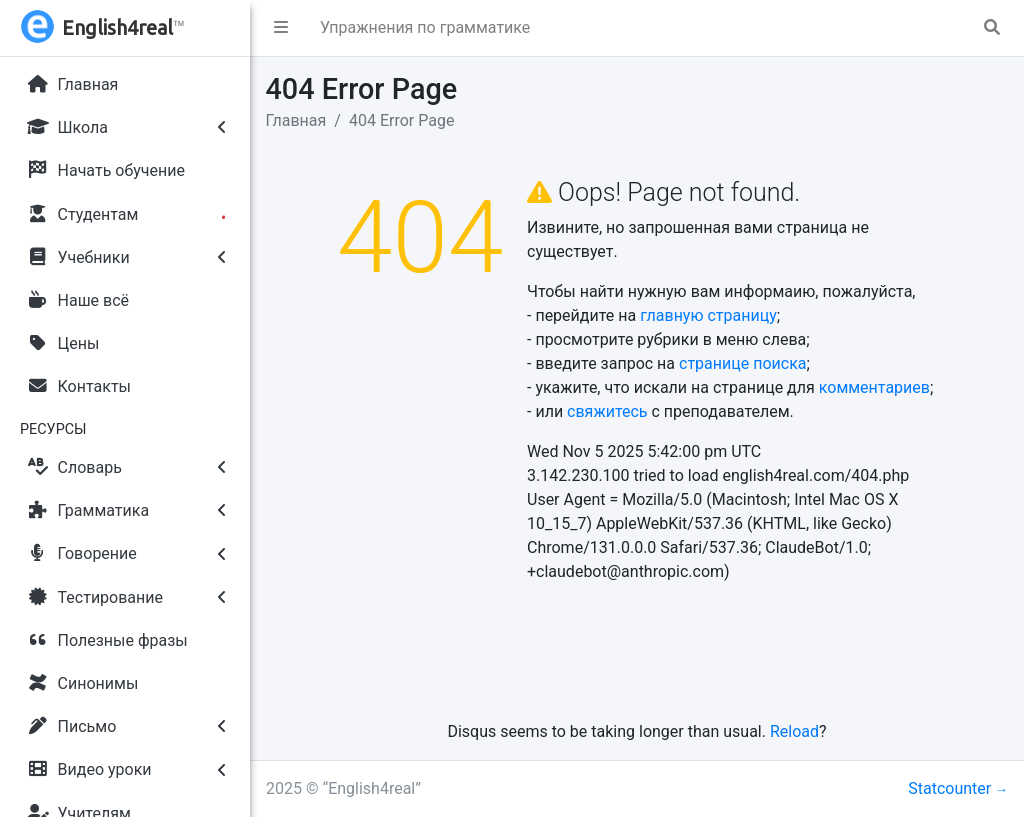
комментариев (874, 387)
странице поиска (742, 363)
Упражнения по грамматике (425, 27)
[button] (281, 28)
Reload (794, 731)
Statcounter (949, 788)
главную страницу (708, 315)
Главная (296, 120)
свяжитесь (607, 411)
